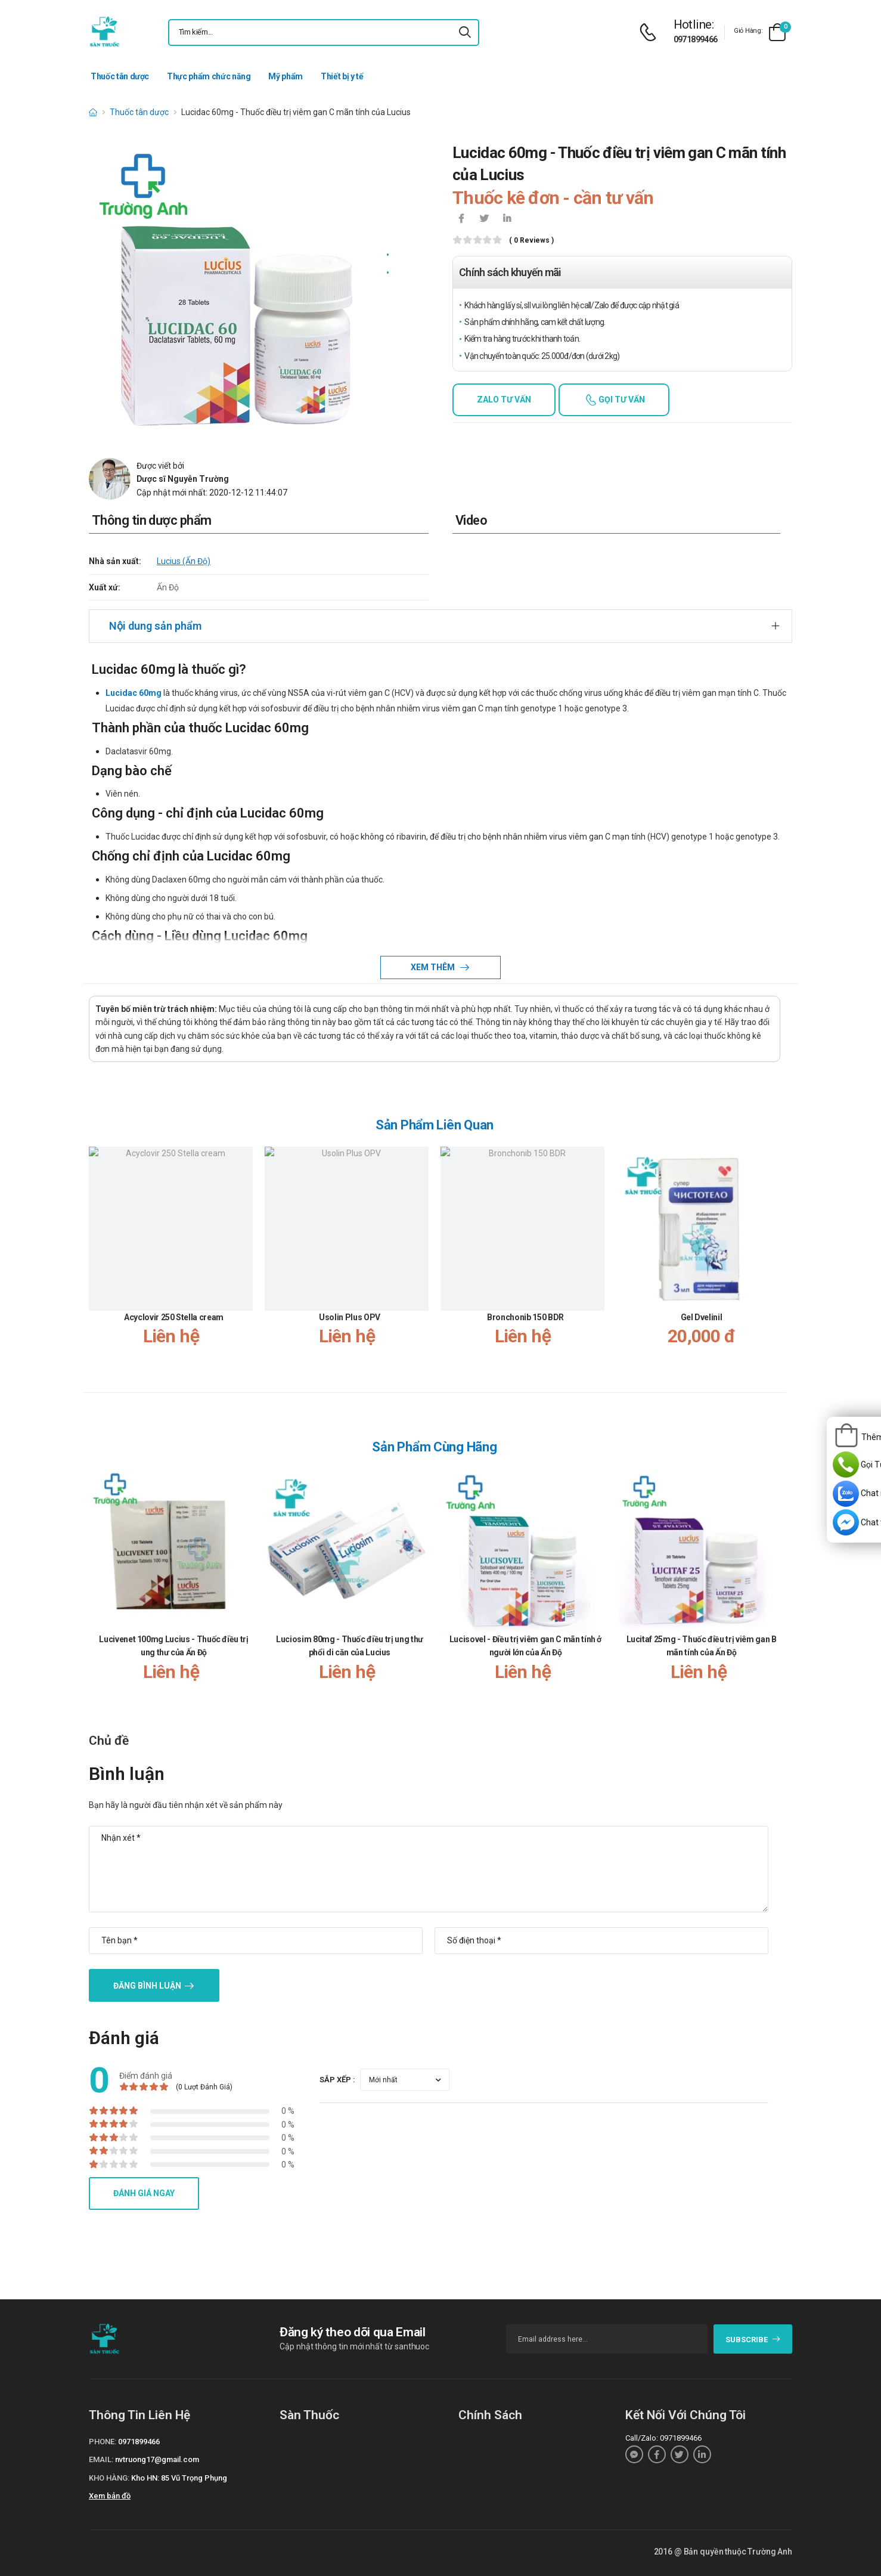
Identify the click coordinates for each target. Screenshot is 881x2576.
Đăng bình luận (147, 1985)
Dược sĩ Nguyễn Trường (183, 479)
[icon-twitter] (484, 219)
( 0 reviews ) (531, 240)
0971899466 (696, 39)
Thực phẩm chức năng (208, 76)
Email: (101, 2459)
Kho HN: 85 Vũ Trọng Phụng (179, 2477)
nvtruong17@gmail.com (157, 2459)
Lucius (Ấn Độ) (183, 561)
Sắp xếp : (337, 2079)
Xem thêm (434, 967)
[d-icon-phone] (651, 32)
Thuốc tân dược (120, 76)
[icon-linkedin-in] (507, 219)
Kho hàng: (109, 2477)
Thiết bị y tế (342, 76)
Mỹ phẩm (285, 76)
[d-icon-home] (93, 112)
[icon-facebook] (461, 219)
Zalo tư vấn (504, 399)
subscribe (753, 2339)
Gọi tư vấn (621, 399)
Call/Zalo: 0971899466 (663, 2437)
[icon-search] (465, 32)
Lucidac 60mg (134, 693)
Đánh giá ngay (144, 2193)
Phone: (102, 2441)
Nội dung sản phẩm (155, 626)
